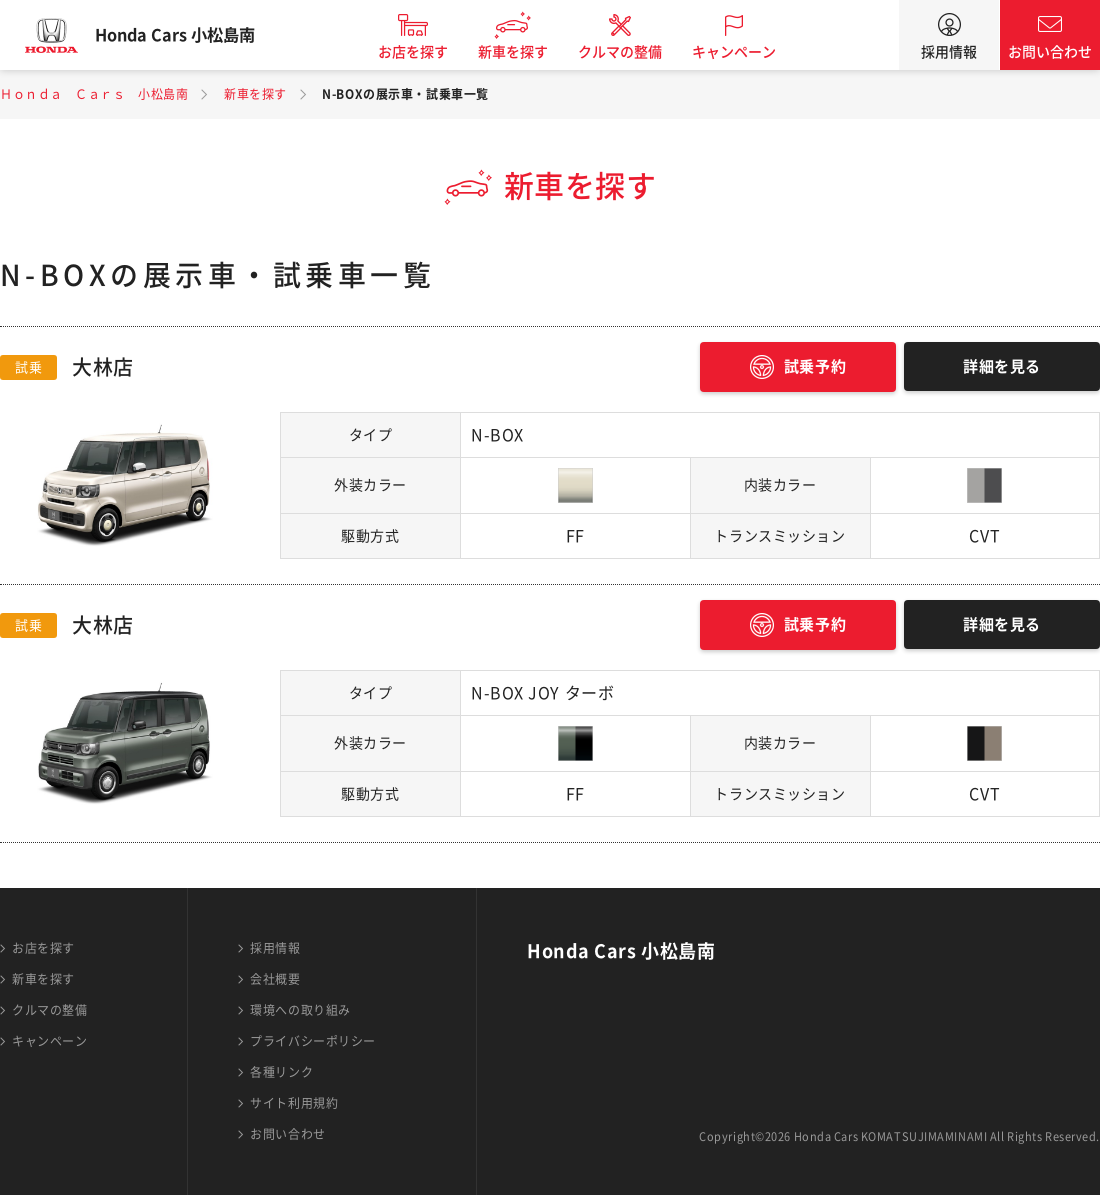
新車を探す (533, 52)
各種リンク (281, 1072)
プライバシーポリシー (313, 1041)
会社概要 (275, 979)
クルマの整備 (640, 52)
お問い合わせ (1050, 52)
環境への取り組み (300, 1010)
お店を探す (433, 52)
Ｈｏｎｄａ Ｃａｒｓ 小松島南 (94, 94)
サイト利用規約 (294, 1103)
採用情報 (949, 52)
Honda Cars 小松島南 (195, 35)
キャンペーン (754, 52)
